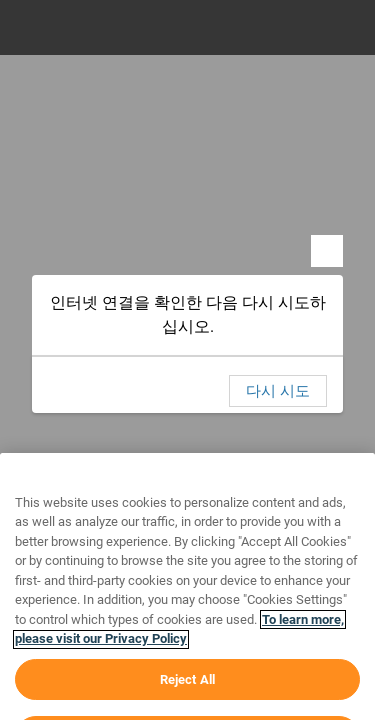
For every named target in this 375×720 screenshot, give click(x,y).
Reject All (187, 698)
